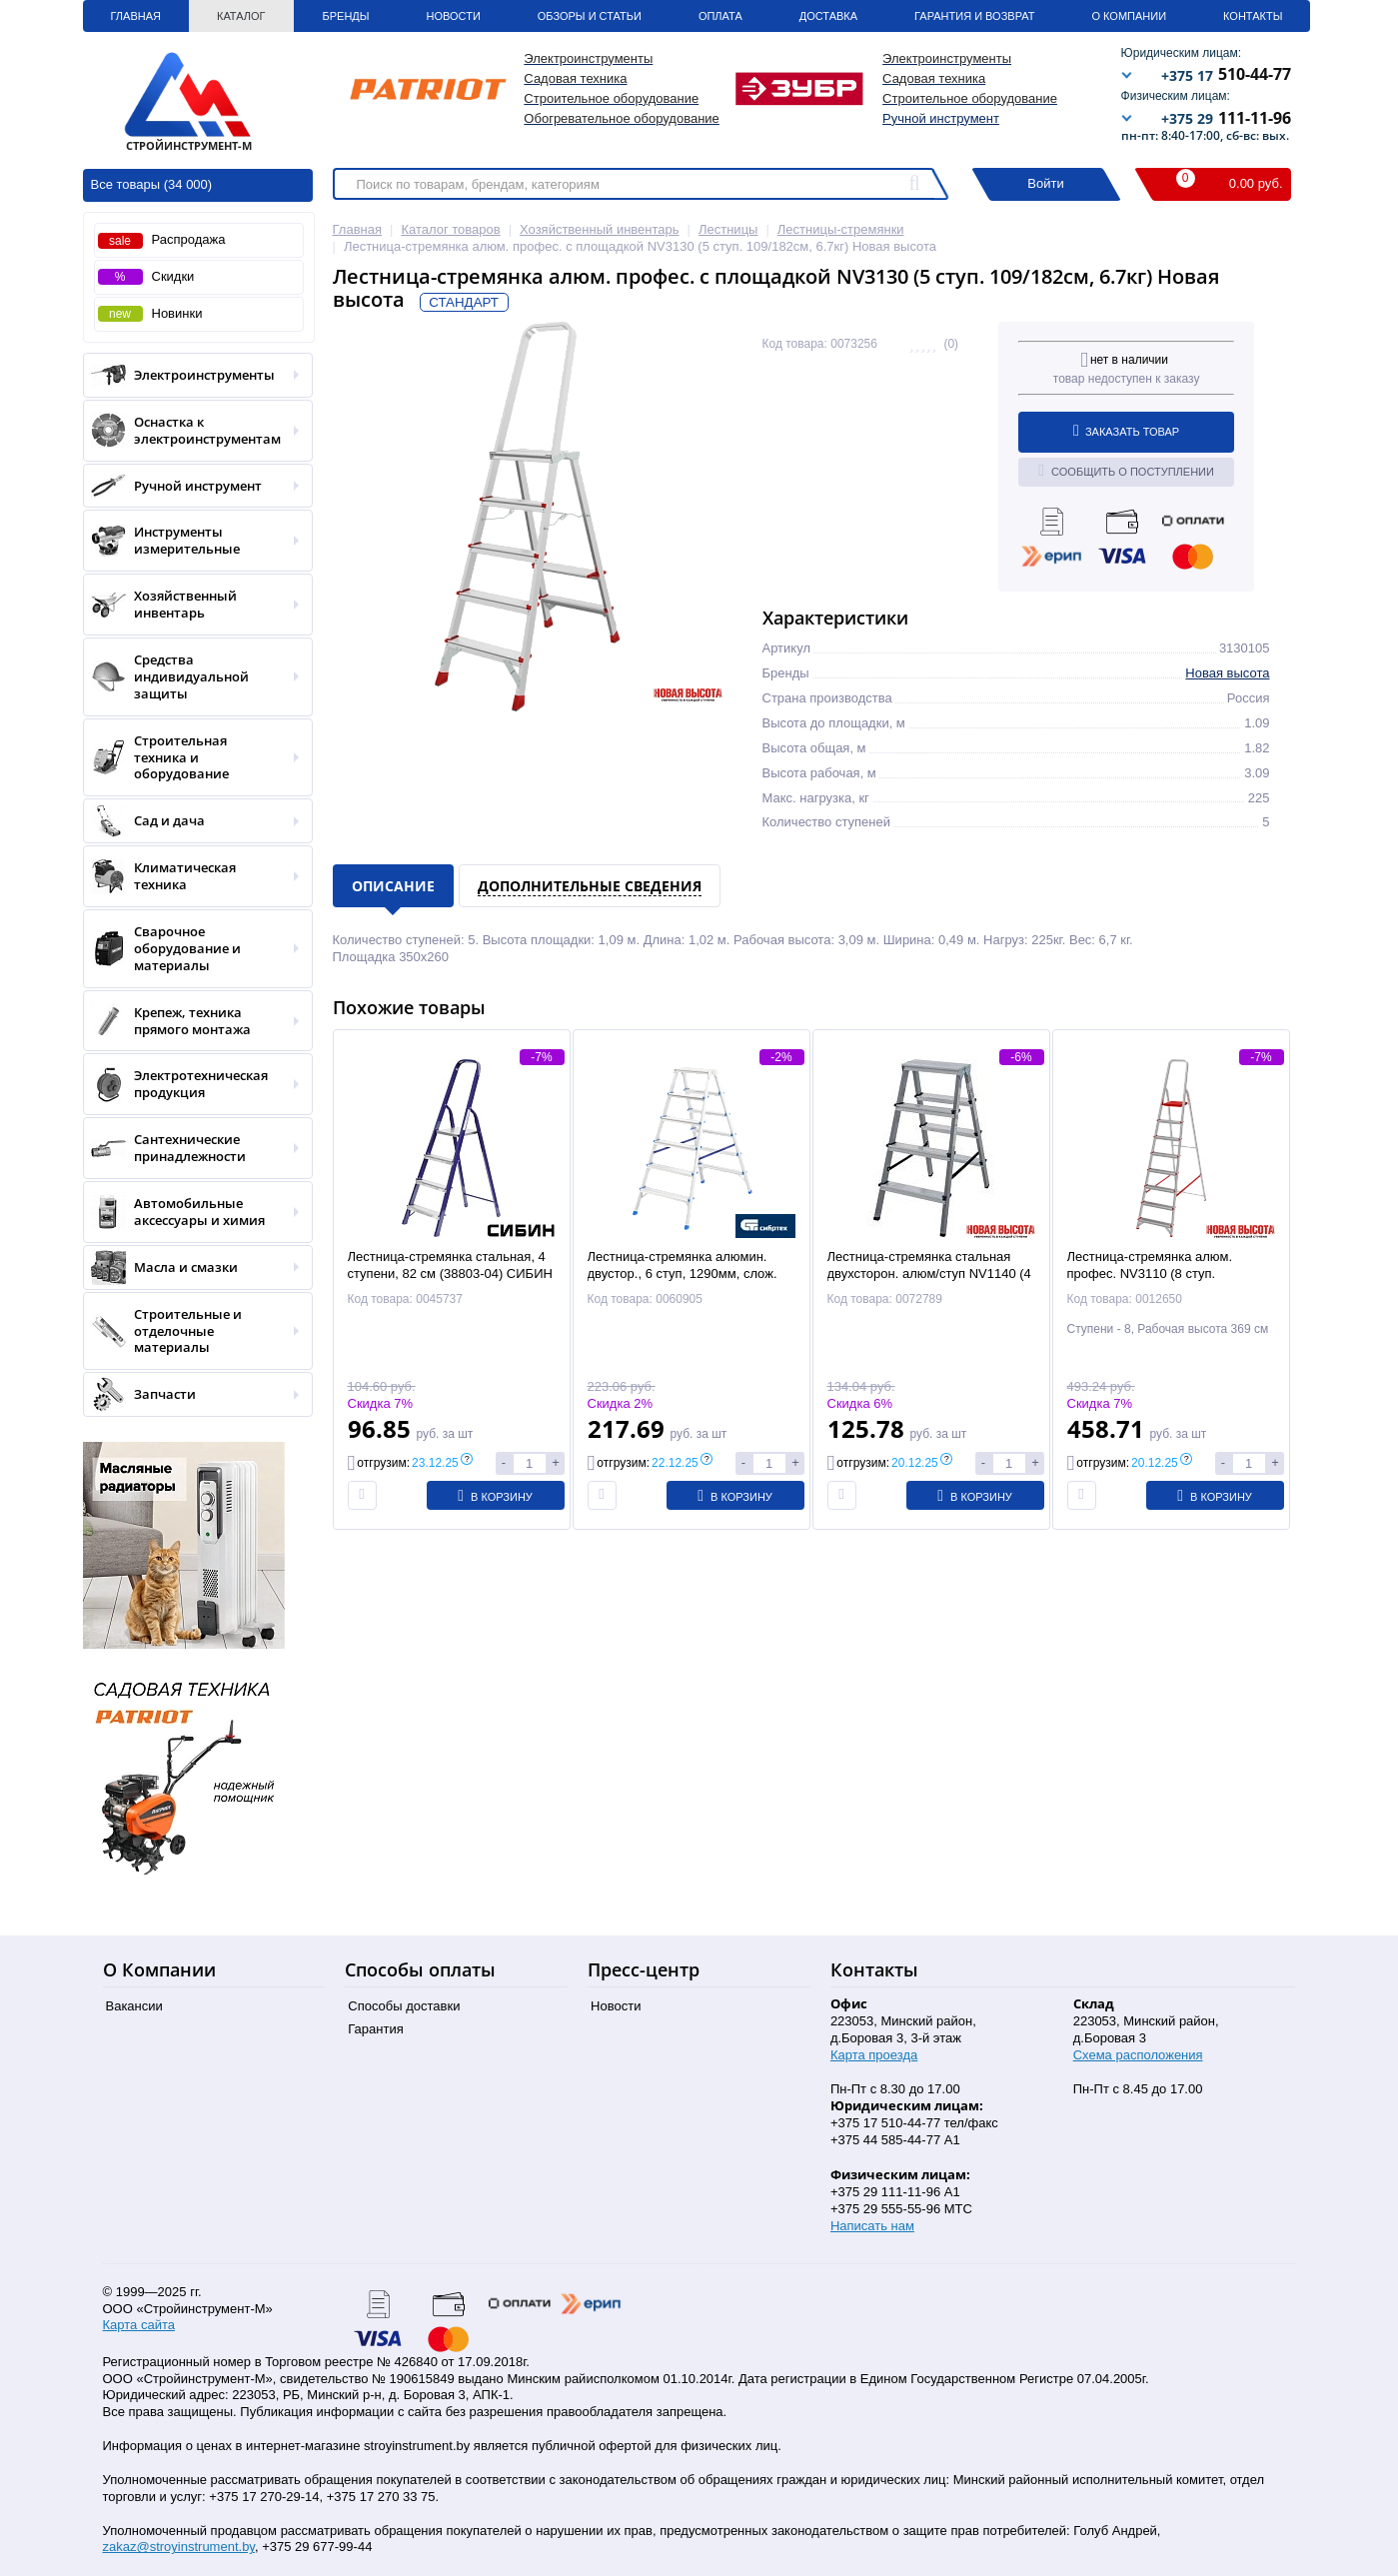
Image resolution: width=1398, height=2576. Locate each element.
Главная (136, 16)
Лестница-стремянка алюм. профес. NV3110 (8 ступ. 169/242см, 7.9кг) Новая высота (1162, 1273)
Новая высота (1227, 672)
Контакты (1252, 16)
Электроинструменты (191, 375)
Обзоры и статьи (590, 16)
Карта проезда (873, 2054)
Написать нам (872, 2225)
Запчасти (191, 1394)
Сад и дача (191, 820)
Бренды (346, 16)
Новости (454, 16)
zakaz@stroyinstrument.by (179, 2546)
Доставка (828, 16)
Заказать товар (1126, 431)
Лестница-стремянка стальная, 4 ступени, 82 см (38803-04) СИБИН (450, 1265)
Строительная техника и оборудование (191, 757)
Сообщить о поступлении (1126, 471)
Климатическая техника (191, 876)
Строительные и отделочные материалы (191, 1331)
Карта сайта (139, 2324)
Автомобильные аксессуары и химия (191, 1212)
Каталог (241, 16)
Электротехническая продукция (191, 1084)
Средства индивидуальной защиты (191, 677)
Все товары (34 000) (152, 184)
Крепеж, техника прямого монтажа (191, 1021)
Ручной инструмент (940, 118)
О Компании (1128, 16)
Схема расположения (1138, 2054)
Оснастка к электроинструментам (191, 431)
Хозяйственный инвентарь (191, 605)
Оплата (720, 16)
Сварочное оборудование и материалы (191, 948)
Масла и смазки (191, 1267)
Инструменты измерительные (191, 541)
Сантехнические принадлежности (191, 1148)
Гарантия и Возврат (974, 16)
